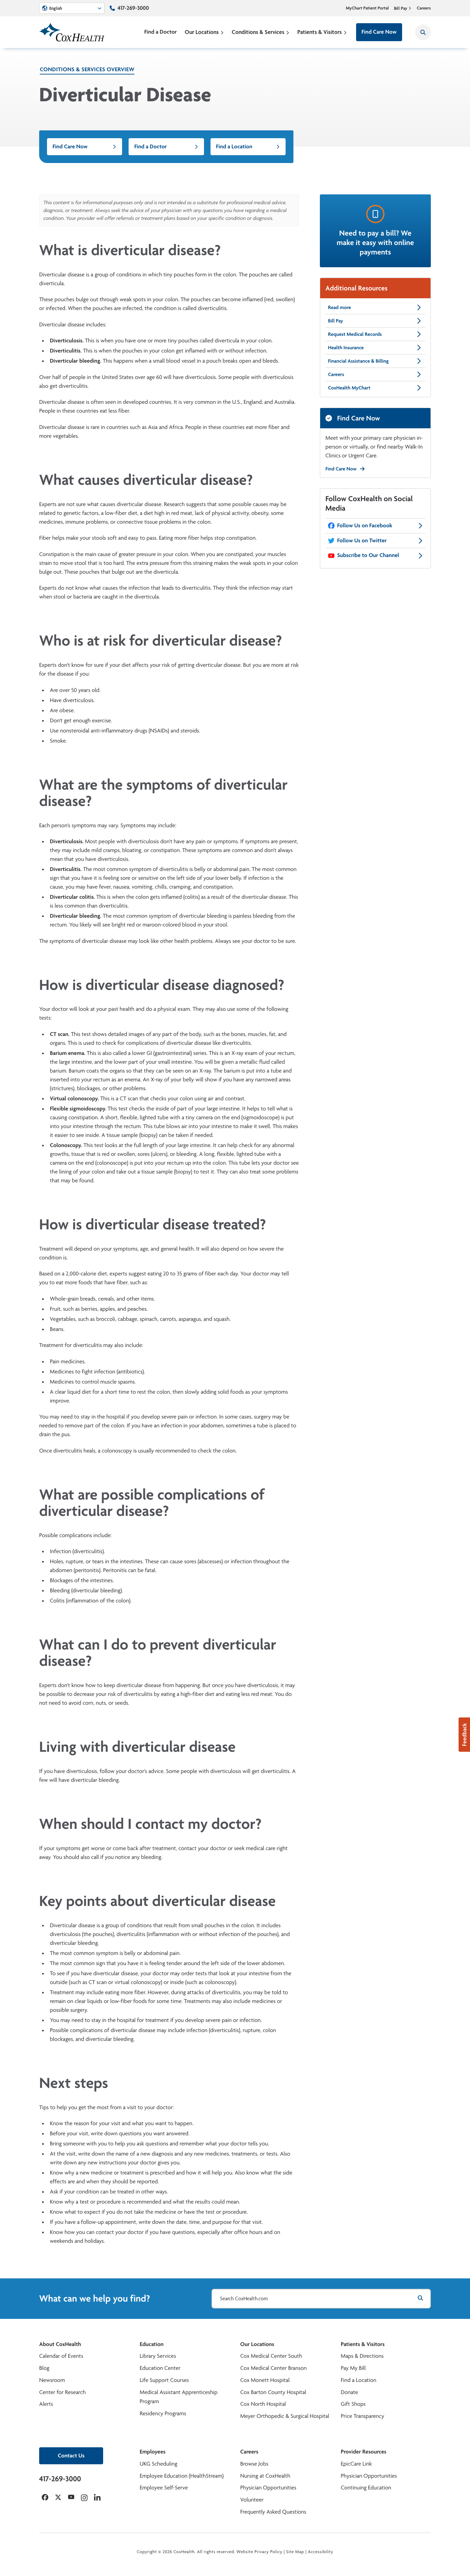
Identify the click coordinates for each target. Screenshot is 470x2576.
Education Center (160, 2368)
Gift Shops (353, 2404)
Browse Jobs (254, 2463)
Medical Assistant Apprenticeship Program (178, 2397)
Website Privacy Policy (260, 2551)
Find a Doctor (160, 31)
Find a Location (248, 146)
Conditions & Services (261, 31)
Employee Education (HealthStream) (182, 2475)
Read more (375, 307)
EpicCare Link (356, 2463)
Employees (152, 2451)
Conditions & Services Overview (87, 69)
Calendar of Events (61, 2356)
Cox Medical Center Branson (273, 2368)
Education (152, 2344)
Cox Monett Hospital (265, 2380)
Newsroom (52, 2380)
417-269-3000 (133, 8)
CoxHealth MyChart (375, 388)
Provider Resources (363, 2451)
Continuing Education (366, 2487)
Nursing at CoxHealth (265, 2475)
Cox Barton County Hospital (273, 2392)
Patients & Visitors (322, 31)
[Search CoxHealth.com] (321, 2298)
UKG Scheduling (158, 2463)
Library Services (158, 2356)
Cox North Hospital (263, 2404)
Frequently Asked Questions (273, 2511)
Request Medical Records (375, 334)
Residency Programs (163, 2413)
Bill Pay (403, 8)
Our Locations (204, 31)
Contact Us (71, 2455)
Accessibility (320, 2551)
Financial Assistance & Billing (375, 361)
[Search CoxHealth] (423, 32)
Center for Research (62, 2392)
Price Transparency (362, 2416)
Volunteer (251, 2499)
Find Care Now (379, 31)
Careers (424, 8)
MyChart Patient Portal (367, 8)
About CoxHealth (60, 2344)
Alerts (46, 2404)
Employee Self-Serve (164, 2487)
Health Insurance (375, 348)
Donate (349, 2392)
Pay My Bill (353, 2368)
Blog (44, 2368)
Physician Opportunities (268, 2487)
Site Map (295, 2551)
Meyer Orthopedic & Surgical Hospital (284, 2416)
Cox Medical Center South (271, 2356)
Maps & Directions (362, 2356)
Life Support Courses (164, 2380)
